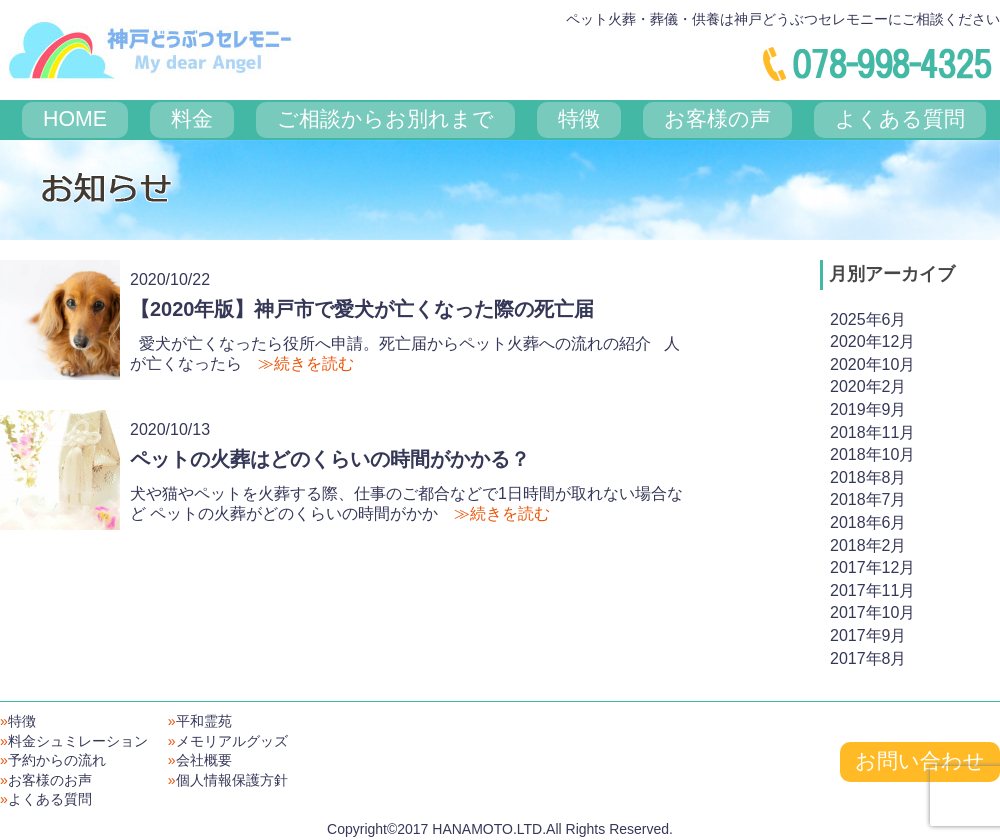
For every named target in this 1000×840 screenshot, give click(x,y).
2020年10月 (872, 364)
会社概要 (200, 760)
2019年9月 (868, 409)
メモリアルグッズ (228, 741)
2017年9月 (868, 635)
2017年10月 (872, 612)
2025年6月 (868, 319)
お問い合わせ (920, 761)
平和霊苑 (200, 721)
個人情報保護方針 (228, 780)
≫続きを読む (306, 363)
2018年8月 (868, 477)
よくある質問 (46, 799)
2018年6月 (868, 522)
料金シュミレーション (74, 741)
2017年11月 (872, 590)
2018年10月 (872, 454)
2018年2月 (868, 545)
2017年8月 (868, 658)
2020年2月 (868, 386)
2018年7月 (868, 499)
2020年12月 (872, 341)
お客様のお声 (46, 780)
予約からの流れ (53, 760)
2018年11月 (872, 432)
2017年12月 (872, 567)
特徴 (18, 721)
